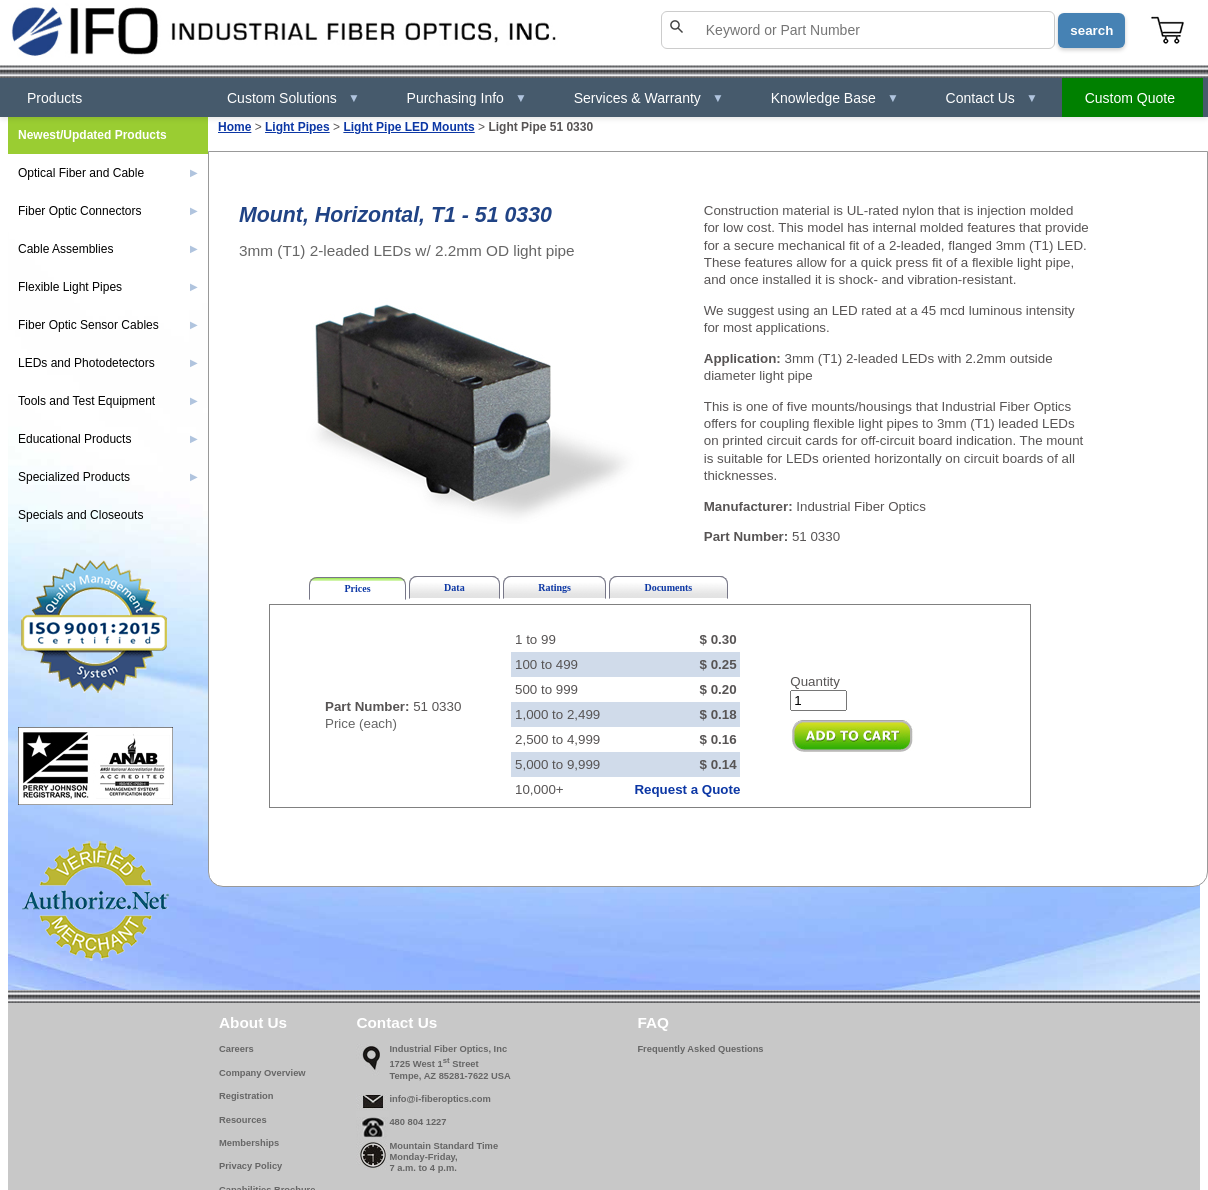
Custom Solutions (293, 98)
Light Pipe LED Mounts (408, 127)
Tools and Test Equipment (108, 401)
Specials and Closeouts (80, 515)
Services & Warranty (649, 98)
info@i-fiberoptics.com (439, 1099)
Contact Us (992, 98)
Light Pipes (297, 127)
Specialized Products (108, 477)
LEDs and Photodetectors (108, 363)
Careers (236, 1049)
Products (54, 98)
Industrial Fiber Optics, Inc (448, 1049)
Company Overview (262, 1073)
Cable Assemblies (108, 249)
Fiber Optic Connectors (108, 211)
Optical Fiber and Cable (108, 173)
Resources (243, 1120)
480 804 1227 (417, 1122)
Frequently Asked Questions (700, 1049)
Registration (246, 1096)
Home (234, 127)
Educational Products (108, 439)
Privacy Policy (250, 1166)
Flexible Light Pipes (108, 287)
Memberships (249, 1143)
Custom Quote (1130, 98)
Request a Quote (687, 789)
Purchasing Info (467, 98)
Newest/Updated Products (92, 135)
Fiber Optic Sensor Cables (108, 325)
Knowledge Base (835, 98)
